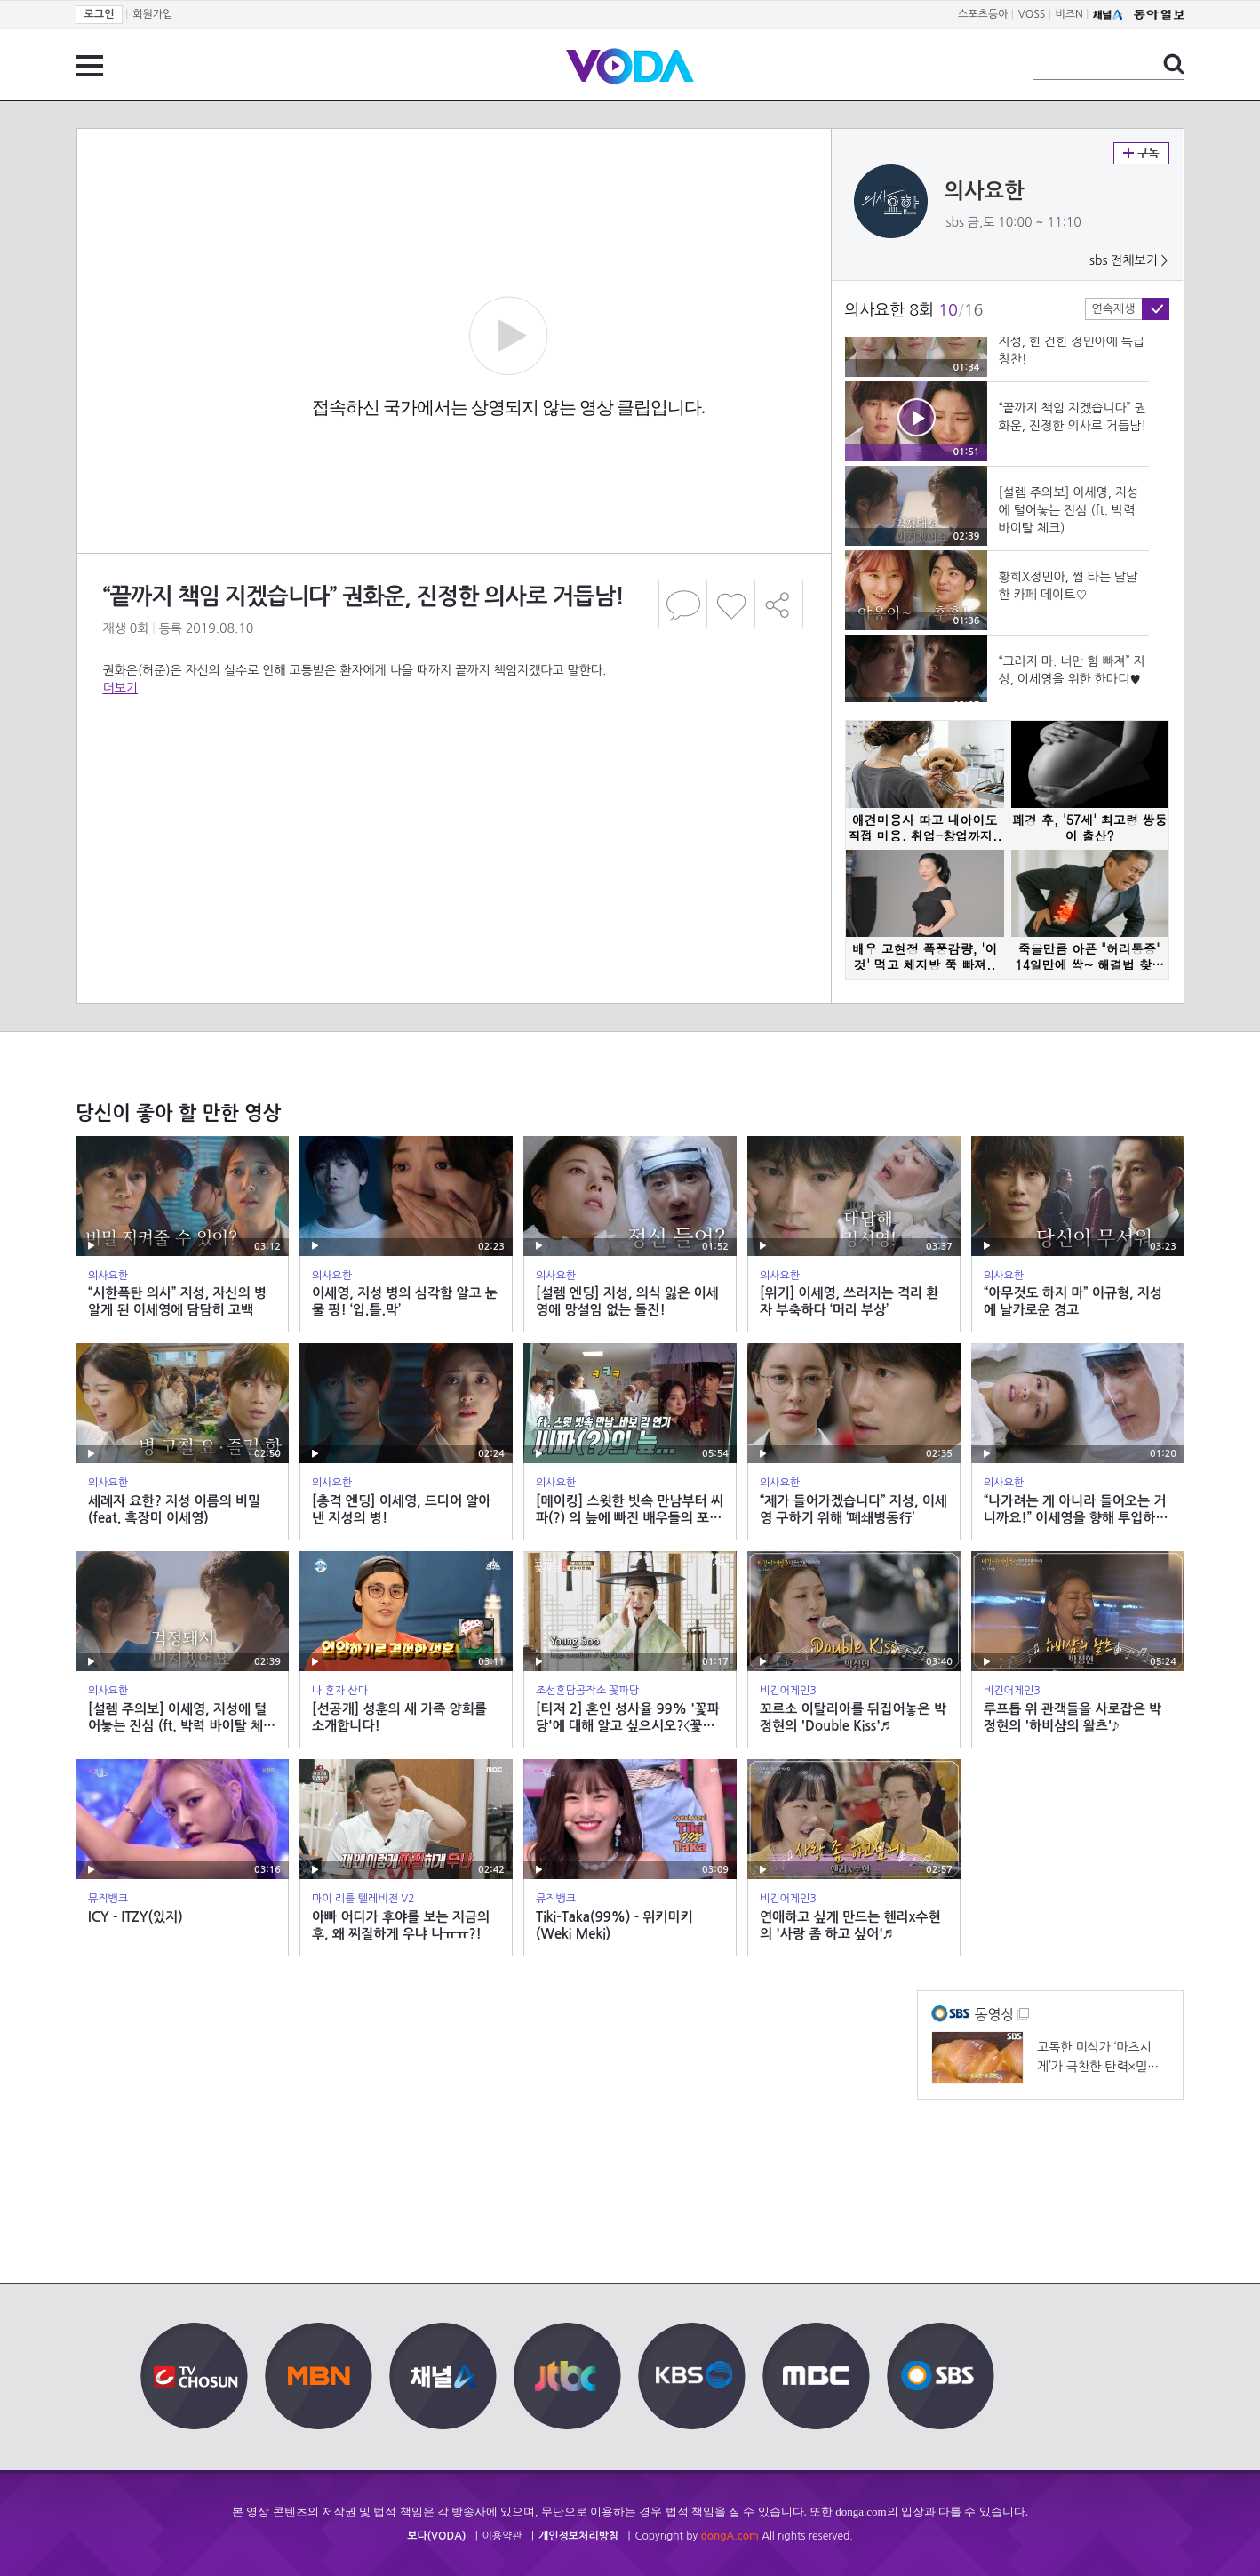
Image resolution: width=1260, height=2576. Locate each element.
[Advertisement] (453, 768)
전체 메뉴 (89, 65)
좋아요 (730, 604)
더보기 (120, 688)
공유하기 (779, 604)
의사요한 (985, 191)
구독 (1141, 153)
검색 (1173, 64)
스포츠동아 (983, 14)
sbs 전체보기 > (1128, 260)
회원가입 (152, 14)
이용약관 (502, 2536)
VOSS (1032, 14)
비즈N (1069, 14)
